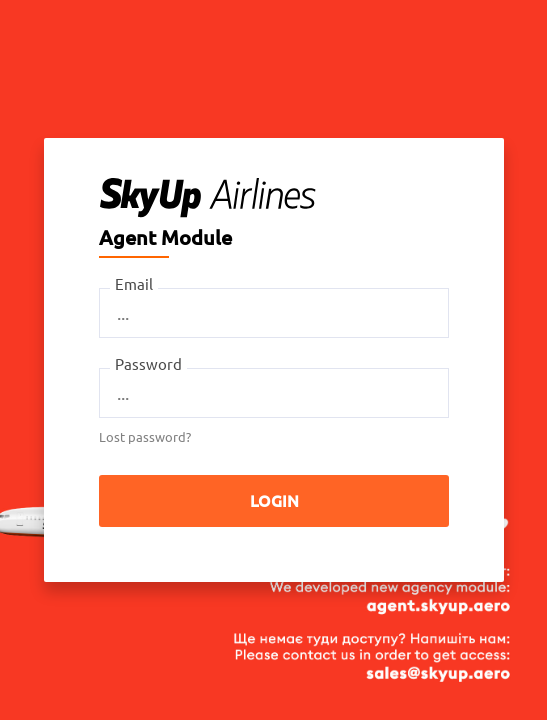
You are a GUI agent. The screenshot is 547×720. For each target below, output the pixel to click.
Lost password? (145, 437)
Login (273, 501)
